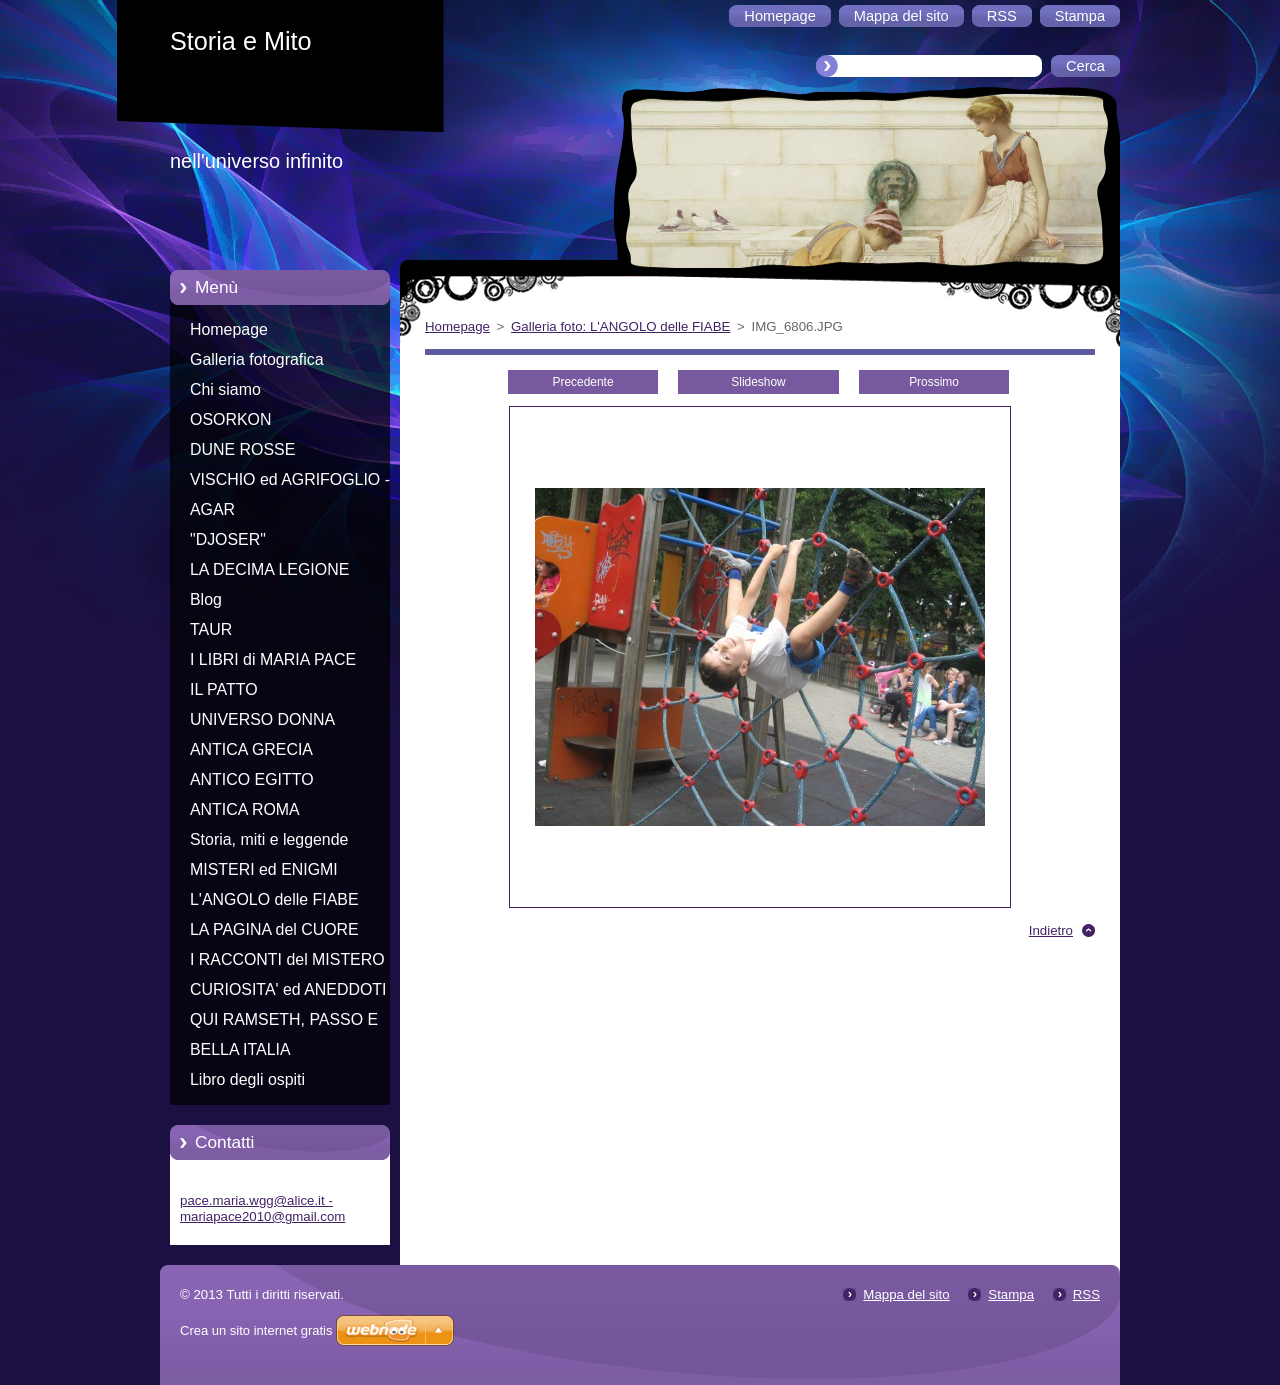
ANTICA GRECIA (251, 749)
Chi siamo (225, 389)
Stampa (1011, 1294)
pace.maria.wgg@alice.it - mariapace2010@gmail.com (262, 1208)
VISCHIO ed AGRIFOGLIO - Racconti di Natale (290, 483)
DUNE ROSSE (242, 449)
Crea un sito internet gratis (256, 1330)
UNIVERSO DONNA (262, 719)
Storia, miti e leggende (269, 839)
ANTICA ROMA (245, 809)
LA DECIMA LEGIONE (269, 569)
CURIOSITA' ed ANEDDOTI (288, 989)
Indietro (1051, 930)
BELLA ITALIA (240, 1049)
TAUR (211, 629)
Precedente (582, 382)
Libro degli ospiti (247, 1079)
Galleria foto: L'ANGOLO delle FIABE (620, 326)
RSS (1086, 1294)
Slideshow (758, 382)
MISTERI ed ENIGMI (264, 869)
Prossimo (934, 382)
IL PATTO (224, 689)
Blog (206, 599)
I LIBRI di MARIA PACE (273, 659)
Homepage (229, 329)
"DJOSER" (228, 539)
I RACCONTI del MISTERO (287, 959)
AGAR (212, 509)
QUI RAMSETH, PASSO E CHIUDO (284, 1023)
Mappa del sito (906, 1294)
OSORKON (230, 419)
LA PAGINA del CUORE (274, 929)
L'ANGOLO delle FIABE (274, 899)
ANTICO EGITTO (252, 779)
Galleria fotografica (257, 359)
